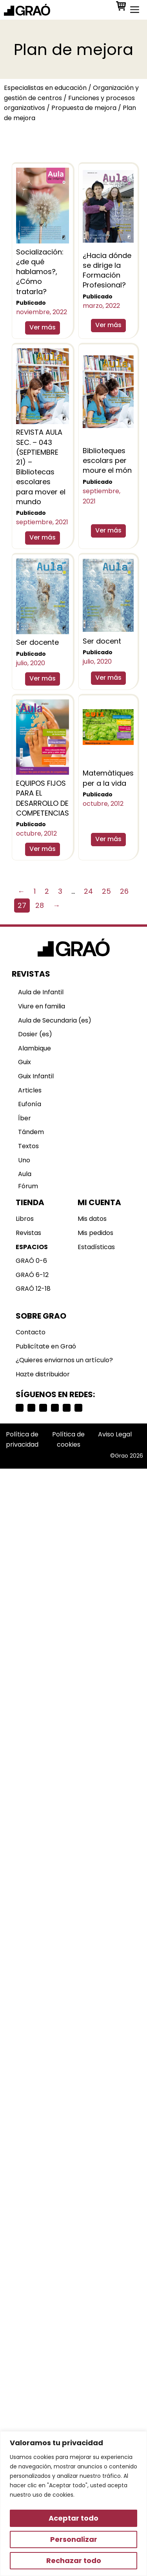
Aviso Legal (115, 1434)
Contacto (30, 1332)
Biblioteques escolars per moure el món (107, 460)
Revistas (28, 1232)
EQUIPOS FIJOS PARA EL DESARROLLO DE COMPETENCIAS (42, 798)
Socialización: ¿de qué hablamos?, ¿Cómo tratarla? (40, 271)
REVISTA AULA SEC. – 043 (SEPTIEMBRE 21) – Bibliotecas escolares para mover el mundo (40, 466)
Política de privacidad (22, 1439)
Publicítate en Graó (46, 1346)
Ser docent (102, 641)
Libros (25, 1218)
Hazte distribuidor (43, 1374)
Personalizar (73, 2539)
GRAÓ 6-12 (32, 1274)
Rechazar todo (73, 2560)
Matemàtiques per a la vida (108, 778)
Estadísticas (96, 1246)
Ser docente (37, 642)
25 (106, 891)
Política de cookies (68, 1439)
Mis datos (92, 1218)
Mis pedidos (95, 1232)
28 (39, 905)
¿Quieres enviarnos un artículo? (64, 1360)
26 (124, 891)
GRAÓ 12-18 (33, 1288)
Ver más (42, 327)
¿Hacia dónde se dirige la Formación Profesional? (107, 270)
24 (88, 891)
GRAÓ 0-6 (31, 1260)
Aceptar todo (73, 2518)
